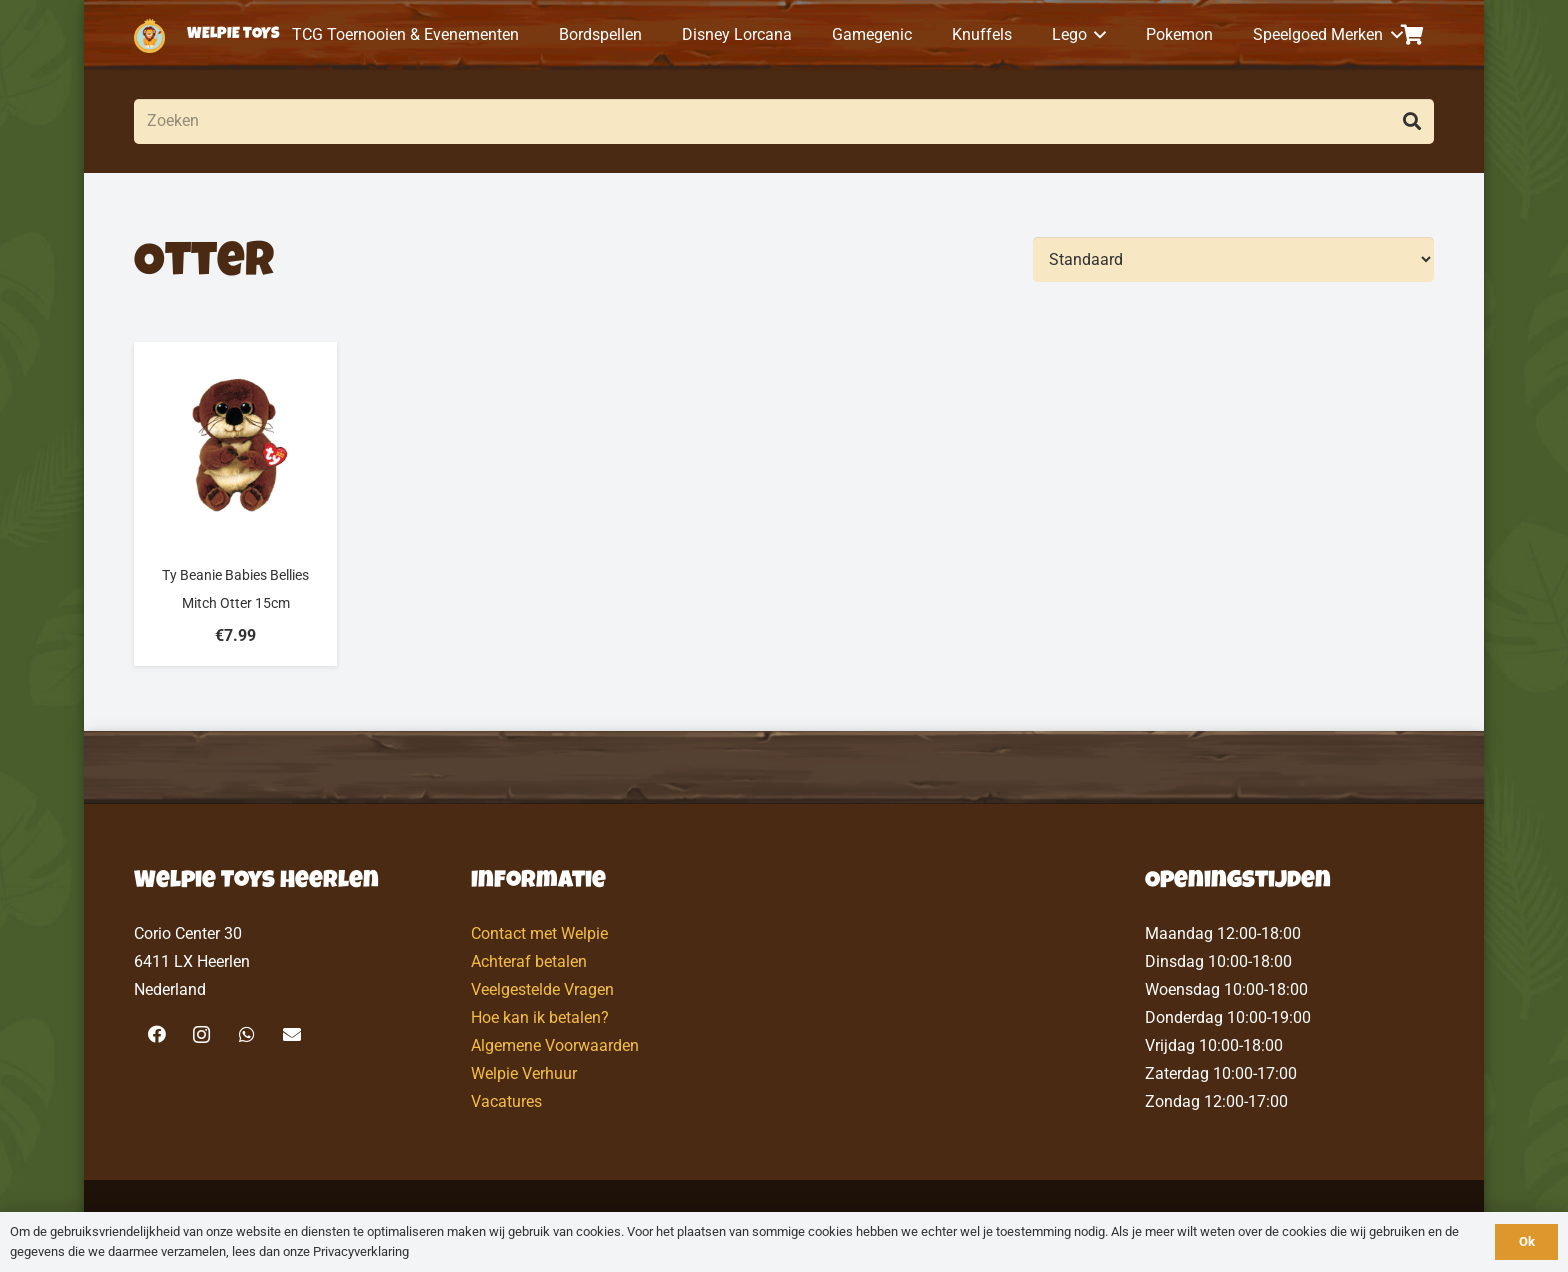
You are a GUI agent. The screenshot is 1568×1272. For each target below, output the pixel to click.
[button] (1097, 35)
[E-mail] (291, 1034)
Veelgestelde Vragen (542, 989)
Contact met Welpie (539, 933)
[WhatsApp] (246, 1034)
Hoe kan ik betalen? (540, 1017)
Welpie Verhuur (524, 1073)
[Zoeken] (784, 121)
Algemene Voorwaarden (555, 1045)
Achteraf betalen (529, 961)
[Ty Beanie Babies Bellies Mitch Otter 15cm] (235, 504)
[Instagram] (201, 1034)
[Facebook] (156, 1034)
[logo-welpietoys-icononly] (149, 35)
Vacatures (506, 1101)
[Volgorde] (1233, 259)
